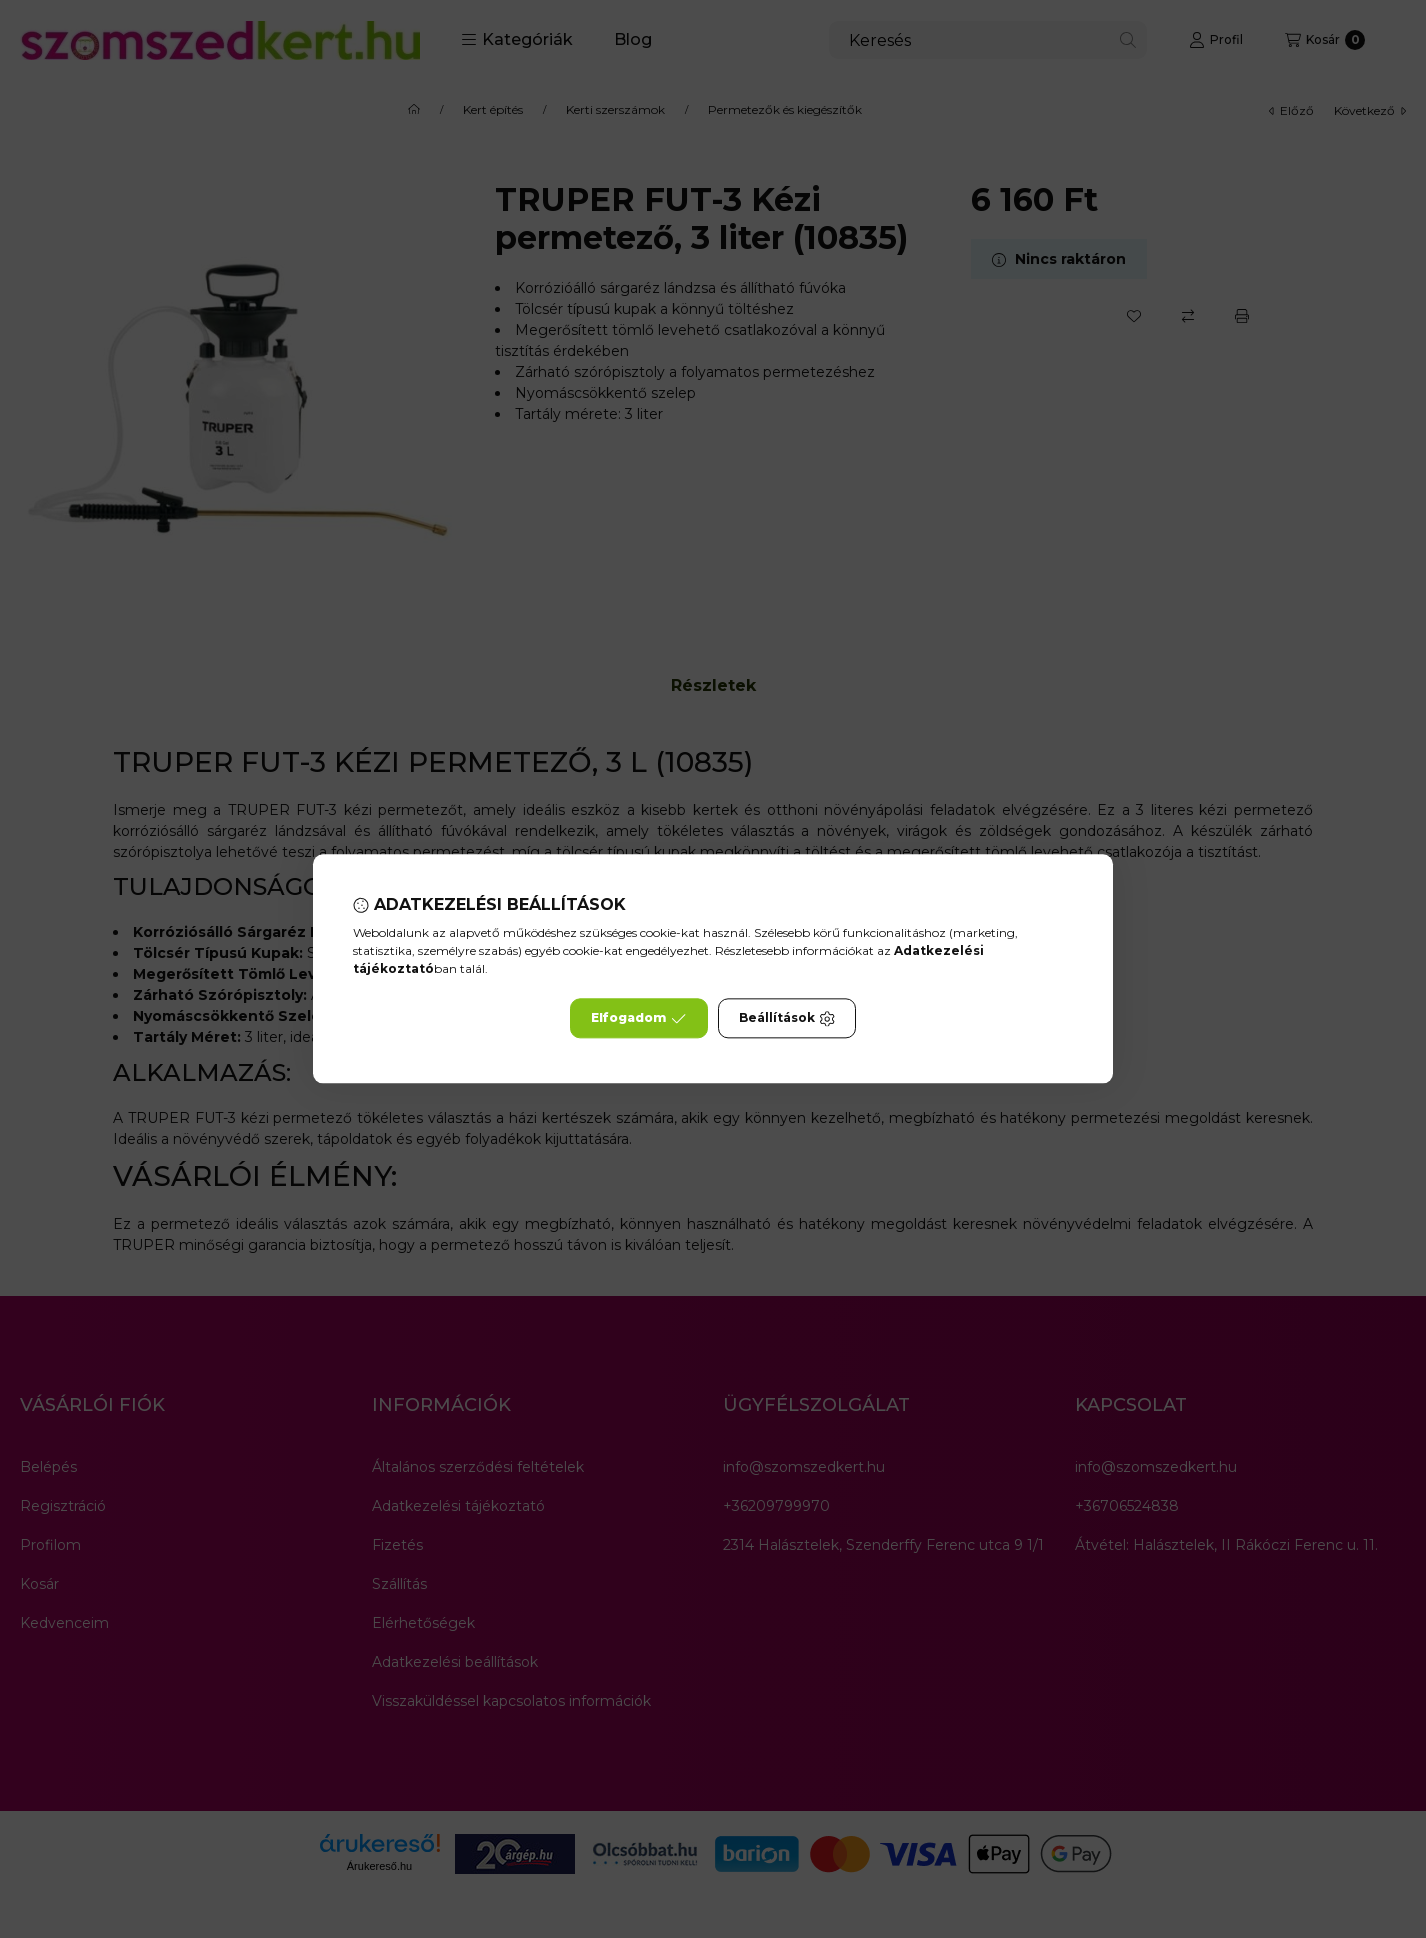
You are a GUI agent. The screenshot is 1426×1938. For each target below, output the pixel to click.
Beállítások (787, 1019)
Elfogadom (638, 1019)
